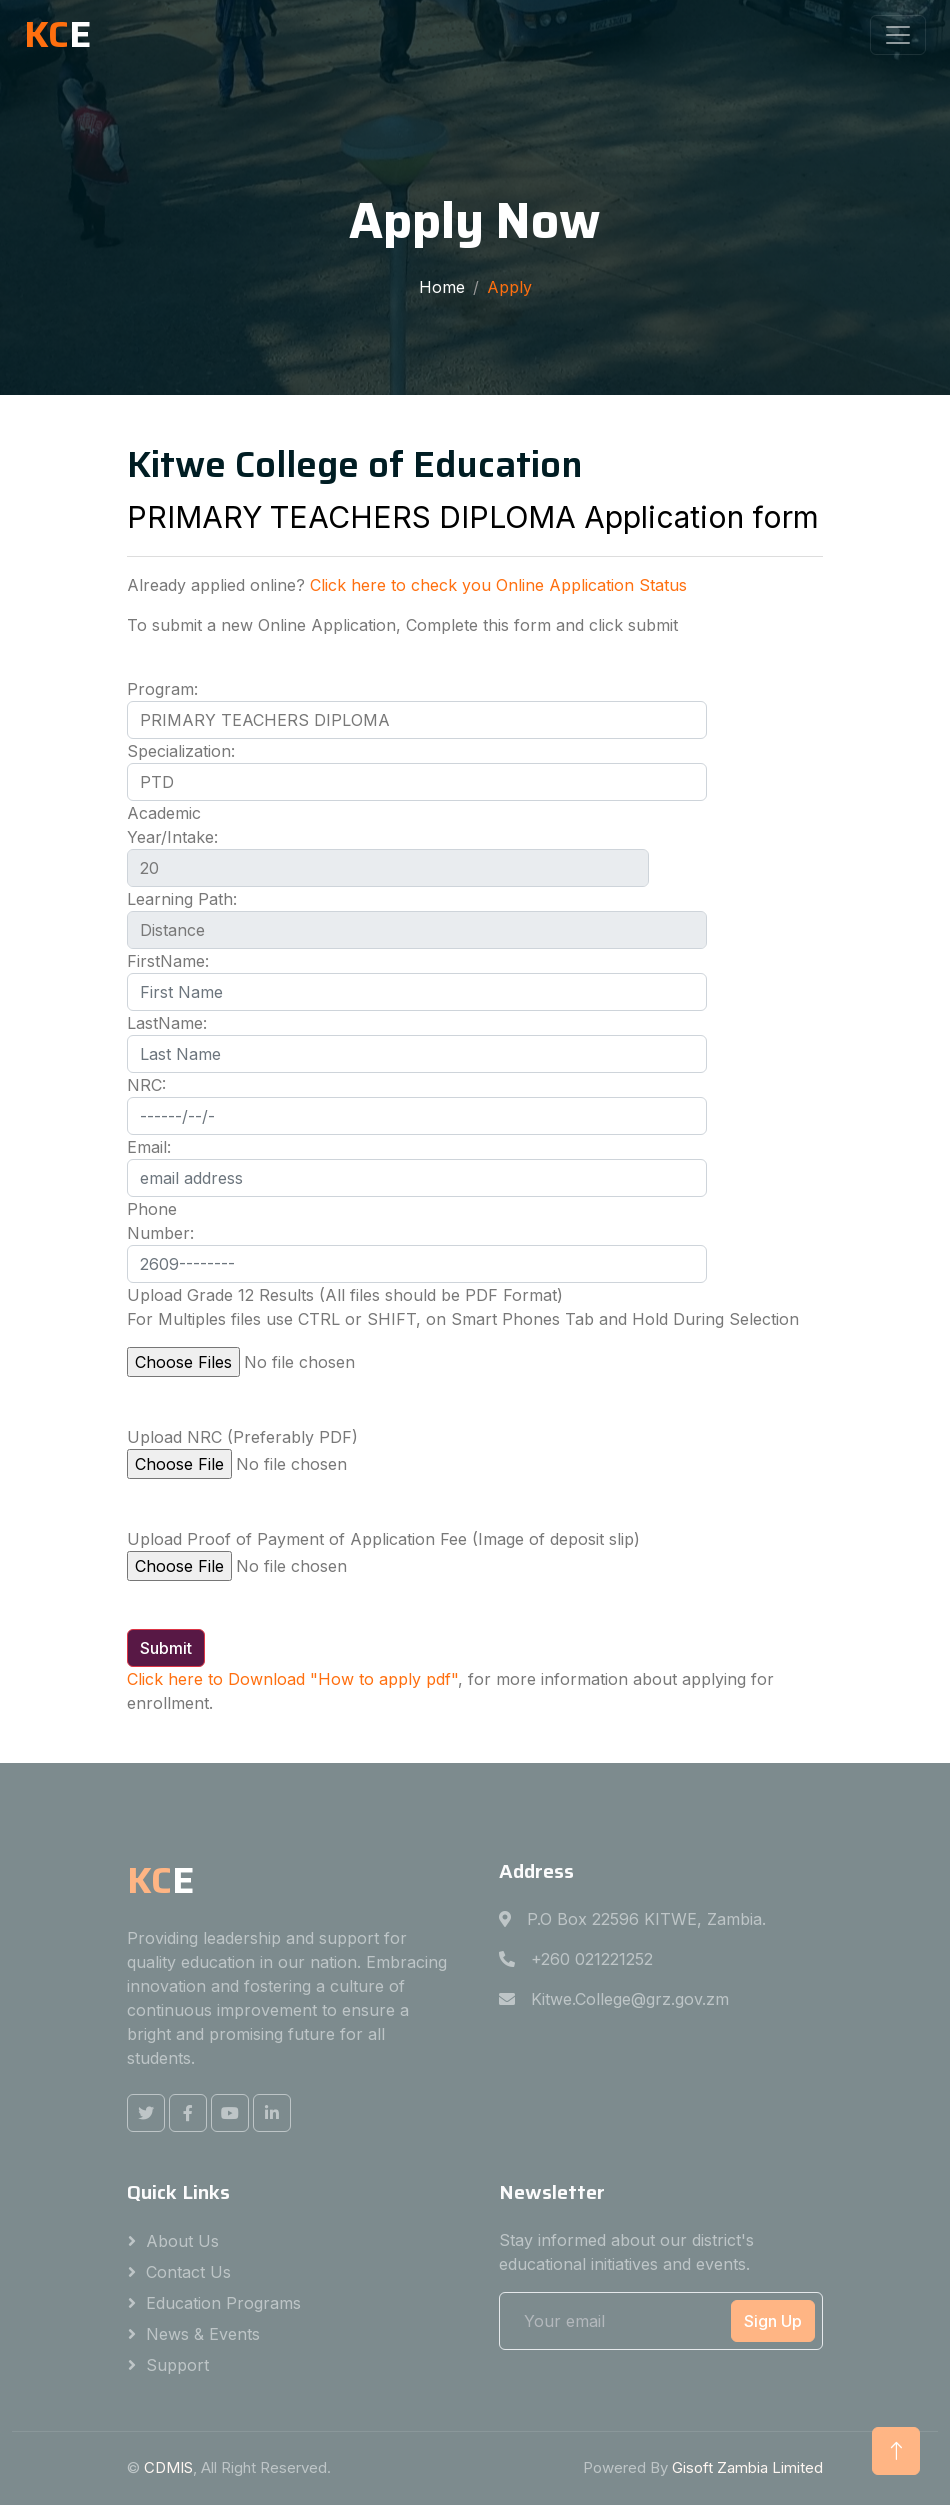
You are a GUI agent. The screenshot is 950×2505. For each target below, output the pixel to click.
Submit (166, 1648)
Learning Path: (182, 899)
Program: (162, 689)
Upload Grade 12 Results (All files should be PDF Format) (345, 1295)
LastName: (167, 1023)
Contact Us (188, 2272)
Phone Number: (160, 1221)
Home (442, 287)
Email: (149, 1147)
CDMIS (168, 2467)
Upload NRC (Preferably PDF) (242, 1437)
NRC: (146, 1085)
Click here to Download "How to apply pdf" (292, 1679)
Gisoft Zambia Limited (747, 2467)
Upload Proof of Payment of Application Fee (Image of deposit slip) (383, 1539)
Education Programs (223, 2303)
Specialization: (181, 751)
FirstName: (168, 961)
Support (177, 2365)
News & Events (203, 2334)
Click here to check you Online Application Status (498, 585)
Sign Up (773, 2321)
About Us (182, 2241)
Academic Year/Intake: (172, 825)
